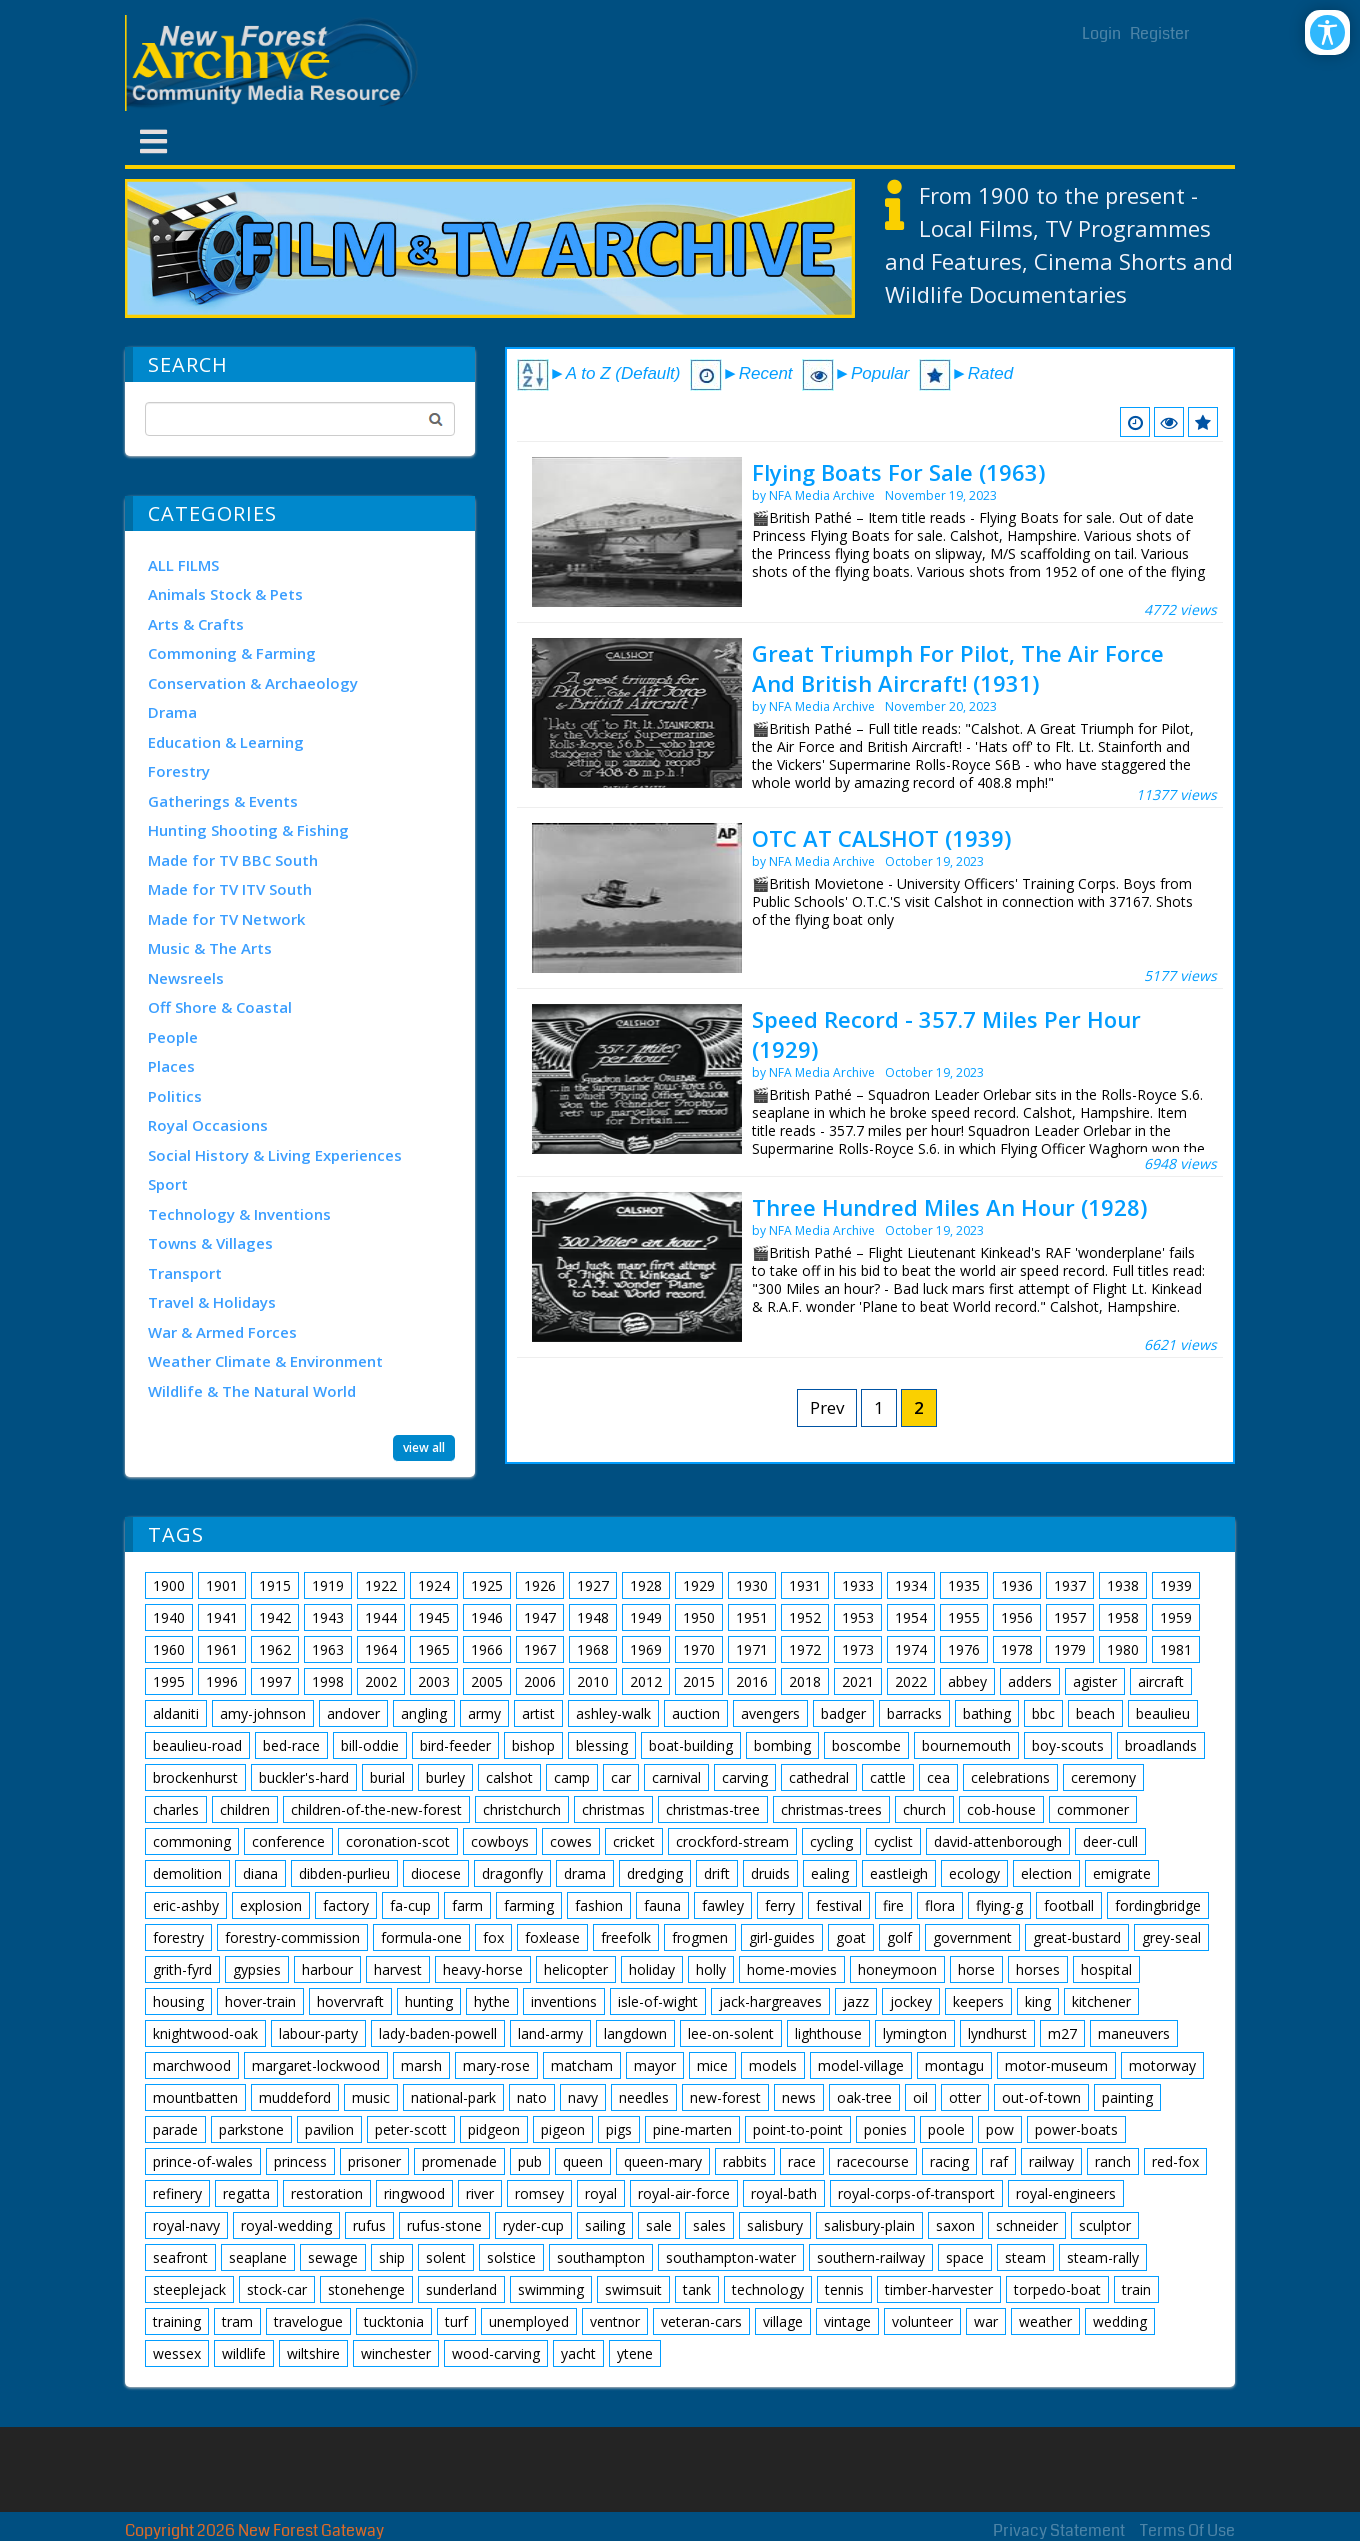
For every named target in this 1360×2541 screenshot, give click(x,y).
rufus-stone (444, 2225)
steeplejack (189, 2289)
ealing (830, 1873)
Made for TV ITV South (230, 889)
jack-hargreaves (770, 2001)
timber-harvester (939, 2289)
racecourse (873, 2161)
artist (538, 1713)
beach (1095, 1713)
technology (768, 2289)
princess (300, 2161)
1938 (1123, 1585)
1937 (1070, 1585)
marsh (421, 2065)
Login (1101, 33)
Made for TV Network (226, 919)
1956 (1017, 1617)
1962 (275, 1649)
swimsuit (633, 2289)
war (986, 2321)
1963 (328, 1649)
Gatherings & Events (223, 801)
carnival (676, 1777)
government (972, 1937)
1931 (805, 1585)
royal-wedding (286, 2225)
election (1046, 1873)
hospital (1106, 1969)
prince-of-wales (203, 2161)
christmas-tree (713, 1809)
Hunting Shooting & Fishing (248, 830)
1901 (222, 1585)
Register (1160, 33)
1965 (434, 1649)
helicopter (576, 1969)
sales (709, 2225)
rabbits (745, 2161)
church (924, 1809)
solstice (511, 2257)
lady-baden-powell (438, 2033)
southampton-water (731, 2257)
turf (456, 2321)
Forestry (179, 771)
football (1069, 1905)
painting (1127, 2097)
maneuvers (1134, 2033)
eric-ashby (186, 1905)
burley (445, 1777)
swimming (551, 2289)
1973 (858, 1649)
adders (1030, 1681)
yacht (578, 2353)
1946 (487, 1617)
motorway (1162, 2065)
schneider (1027, 2225)
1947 (540, 1617)
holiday (652, 1969)
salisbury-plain (869, 2225)
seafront (180, 2257)
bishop (533, 1745)
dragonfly (512, 1873)
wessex (177, 2353)
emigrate (1122, 1873)
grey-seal (1171, 1937)
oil (920, 2097)
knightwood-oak (205, 2033)
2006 (540, 1681)
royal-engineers (1066, 2193)
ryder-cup (533, 2225)
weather (1045, 2321)
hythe (492, 2001)
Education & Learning (226, 742)
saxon (955, 2225)
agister (1095, 1681)
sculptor (1105, 2225)
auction (696, 1713)
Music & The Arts (210, 948)
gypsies (257, 1969)
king (1038, 2001)
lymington (915, 2033)
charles (176, 1809)
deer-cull (1110, 1841)
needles (644, 2097)
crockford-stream (732, 1841)
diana (260, 1873)
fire (893, 1905)
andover (353, 1713)
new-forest (725, 2097)
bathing (987, 1713)
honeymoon (897, 1969)
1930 (752, 1585)
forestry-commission (292, 1937)
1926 (540, 1585)
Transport (185, 1273)
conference (288, 1841)
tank (697, 2289)
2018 (805, 1681)
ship (392, 2257)
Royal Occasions (208, 1125)
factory (346, 1905)
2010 (593, 1681)
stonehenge (366, 2289)
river (480, 2193)
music (371, 2097)
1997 (275, 1681)
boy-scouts (1068, 1745)
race (802, 2161)
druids (770, 1873)
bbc (1043, 1713)
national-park (453, 2097)
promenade (459, 2161)
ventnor (615, 2321)
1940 (169, 1617)
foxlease (552, 1937)
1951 (752, 1617)
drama (585, 1873)
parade (175, 2129)
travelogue (308, 2321)
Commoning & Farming (232, 653)
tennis (844, 2289)
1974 (911, 1649)
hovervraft (350, 2001)
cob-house (1001, 1809)
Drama (172, 712)
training (177, 2321)
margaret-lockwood (316, 2065)
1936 (1017, 1585)
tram (237, 2321)
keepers (978, 2001)
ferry (780, 1905)
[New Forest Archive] (275, 63)
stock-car (277, 2289)
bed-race (291, 1745)
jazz (856, 2001)
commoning (192, 1841)
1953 (858, 1617)
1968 (593, 1649)
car (621, 1777)
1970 (699, 1649)
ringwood (414, 2193)
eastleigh (899, 1873)
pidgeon (494, 2129)
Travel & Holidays (212, 1302)
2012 (646, 1681)
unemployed (529, 2321)
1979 (1070, 1649)
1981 (1176, 1649)
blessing (602, 1745)
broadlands (1161, 1745)
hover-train (260, 2001)
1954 (911, 1617)
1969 (646, 1649)
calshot (509, 1777)
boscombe (866, 1745)
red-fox (1175, 2161)
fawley (723, 1905)
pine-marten (692, 2129)
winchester (396, 2353)
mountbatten (195, 2097)
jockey (911, 2001)
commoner (1093, 1809)
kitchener (1101, 2001)
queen (583, 2161)
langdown (635, 2033)
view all (424, 1447)
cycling (831, 1841)
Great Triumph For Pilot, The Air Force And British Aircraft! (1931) (958, 668)
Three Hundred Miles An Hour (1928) (949, 1207)
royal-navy (186, 2225)
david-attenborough (998, 1841)
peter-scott (411, 2129)
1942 (275, 1617)
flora (940, 1905)
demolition (187, 1873)
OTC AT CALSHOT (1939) (881, 838)
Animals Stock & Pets (225, 594)
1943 (328, 1617)
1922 (381, 1585)
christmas (613, 1809)
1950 (699, 1617)
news (799, 2097)
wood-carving (496, 2353)
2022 (911, 1681)
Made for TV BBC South (233, 860)
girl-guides (782, 1937)
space (965, 2257)
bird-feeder (455, 1745)
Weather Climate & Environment (265, 1361)
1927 (593, 1585)
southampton (601, 2257)
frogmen (700, 1937)
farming (529, 1905)
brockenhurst (195, 1777)
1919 (328, 1585)
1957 (1070, 1617)
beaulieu (1163, 1713)
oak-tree (864, 2097)
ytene (635, 2353)
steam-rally (1103, 2257)
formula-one (421, 1937)
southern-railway (871, 2257)
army (484, 1713)
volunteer (922, 2321)
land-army (550, 2033)
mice (712, 2065)
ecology (974, 1873)
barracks (914, 1713)
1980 (1123, 1649)
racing (949, 2161)
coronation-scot (398, 1841)
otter (965, 2097)
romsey (539, 2193)
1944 (381, 1617)
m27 (1062, 2033)
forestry (178, 1937)
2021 (858, 1681)
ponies (885, 2129)
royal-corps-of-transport (916, 2193)
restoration (327, 2193)
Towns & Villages (210, 1243)
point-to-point (798, 2129)
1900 (169, 1585)
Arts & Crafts (196, 624)
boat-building (691, 1745)
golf (899, 1937)
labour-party (318, 2033)
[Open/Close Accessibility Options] (1327, 32)
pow (1000, 2129)
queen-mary (663, 2161)
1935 (964, 1585)
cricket (634, 1841)
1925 (487, 1585)
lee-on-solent (731, 2033)
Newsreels (186, 978)
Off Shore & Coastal (220, 1007)
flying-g (999, 1905)
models (773, 2065)
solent (446, 2257)
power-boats (1076, 2129)
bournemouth (966, 1745)
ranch (1113, 2161)
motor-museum (1056, 2065)
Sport (168, 1184)
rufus (369, 2225)
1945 (434, 1617)
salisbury (775, 2225)
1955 (964, 1617)
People (173, 1037)
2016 (752, 1681)
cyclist (893, 1841)
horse (976, 1969)
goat (851, 1937)
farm (467, 1905)
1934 (911, 1585)
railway (1051, 2161)
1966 (487, 1649)
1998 (328, 1681)
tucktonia (394, 2321)
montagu (954, 2065)
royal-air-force (684, 2193)
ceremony (1103, 1777)
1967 (540, 1649)
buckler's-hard (304, 1777)
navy (583, 2097)
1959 (1176, 1617)
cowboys (500, 1841)
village (783, 2321)
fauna (662, 1905)
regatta (246, 2193)
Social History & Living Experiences (275, 1155)
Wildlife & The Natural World (252, 1391)
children (245, 1809)
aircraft (1161, 1681)
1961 (222, 1649)
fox (493, 1937)
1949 (646, 1617)
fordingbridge (1158, 1905)
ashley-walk (613, 1713)
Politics (175, 1096)
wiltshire (313, 2353)
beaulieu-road (197, 1745)
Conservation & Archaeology (253, 683)
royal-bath (784, 2193)
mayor (655, 2065)
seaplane (258, 2257)
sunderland (461, 2289)
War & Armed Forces (222, 1332)
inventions (564, 2001)
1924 (434, 1585)
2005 (487, 1681)
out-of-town (1041, 2097)
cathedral (819, 1777)
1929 (699, 1585)
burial (387, 1777)
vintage (847, 2321)
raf (999, 2161)
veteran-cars (701, 2321)
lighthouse (828, 2033)
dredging (655, 1873)
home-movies (792, 1969)
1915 (275, 1585)
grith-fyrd (182, 1969)
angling (424, 1713)
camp (572, 1777)
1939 (1176, 1585)
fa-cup (410, 1905)
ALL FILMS (183, 565)
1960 (169, 1649)
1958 (1123, 1617)
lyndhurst (997, 2033)
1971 (752, 1649)
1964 (381, 1649)
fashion (599, 1905)
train (1136, 2289)
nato (532, 2097)
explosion (271, 1905)
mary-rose (496, 2065)
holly (711, 1969)
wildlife (244, 2353)
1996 (222, 1681)
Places (171, 1066)
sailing (605, 2225)
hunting (429, 2001)
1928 (646, 1585)
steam (1025, 2257)
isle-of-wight (658, 2001)
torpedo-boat (1057, 2289)
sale (659, 2225)
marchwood (192, 2065)
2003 (434, 1681)
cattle (888, 1777)
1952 (805, 1617)
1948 (593, 1617)
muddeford (295, 2097)
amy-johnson (263, 1713)
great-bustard (1077, 1937)
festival (839, 1905)
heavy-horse (483, 1969)
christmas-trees (831, 1809)
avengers (770, 1713)
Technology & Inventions (239, 1214)
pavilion (329, 2129)
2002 (381, 1681)
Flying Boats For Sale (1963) (898, 472)
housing (178, 2001)
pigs (619, 2129)
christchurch (522, 1809)
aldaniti (176, 1713)
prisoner (374, 2161)
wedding (1120, 2321)
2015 (699, 1681)
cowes (571, 1841)
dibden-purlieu (344, 1873)
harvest (398, 1969)
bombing (782, 1745)
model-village (861, 2065)
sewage (333, 2257)
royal (601, 2193)
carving (745, 1777)
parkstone (251, 2129)
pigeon (563, 2129)
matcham (582, 2065)
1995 (169, 1681)
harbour (327, 1969)
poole (946, 2129)
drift (717, 1873)
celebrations (1010, 1777)
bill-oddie (370, 1745)
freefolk (626, 1937)
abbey (967, 1681)
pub (530, 2161)
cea (938, 1777)
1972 (805, 1649)
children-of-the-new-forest (376, 1809)
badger (843, 1713)
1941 (222, 1617)
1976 (964, 1649)
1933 (858, 1585)
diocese (436, 1873)
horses (1038, 1969)
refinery (177, 2193)
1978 (1017, 1649)
